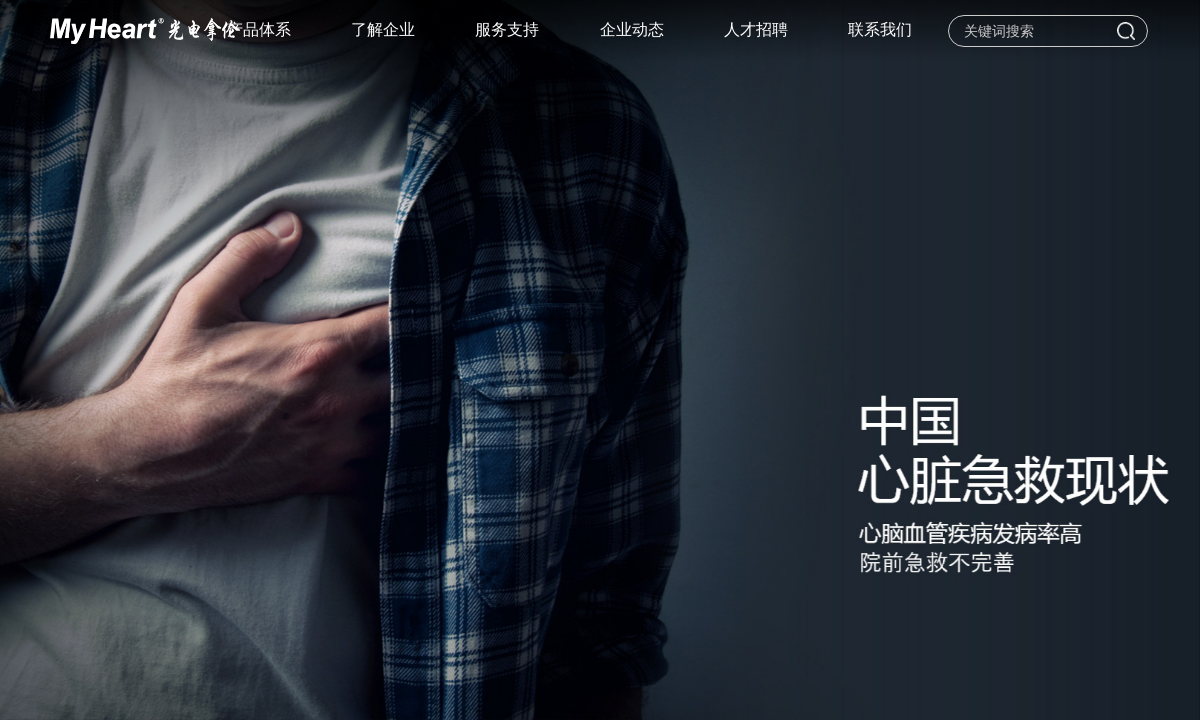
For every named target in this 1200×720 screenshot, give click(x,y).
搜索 (1126, 31)
